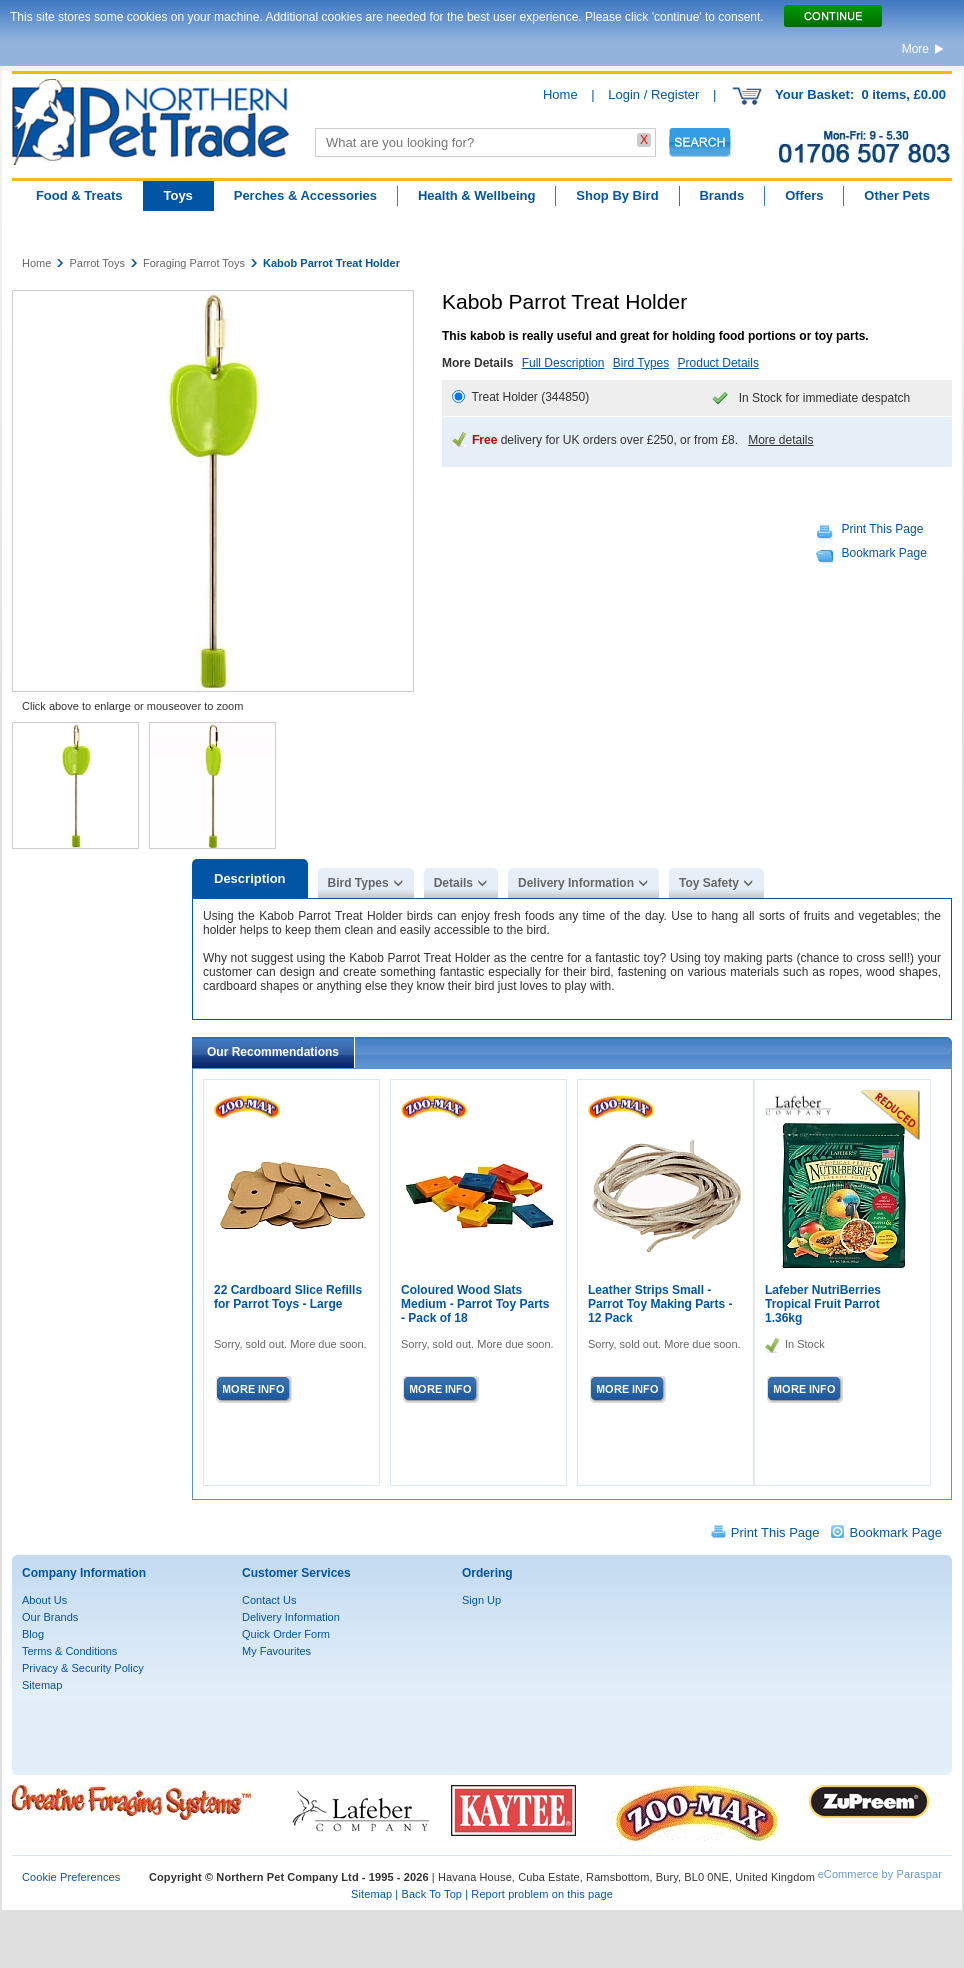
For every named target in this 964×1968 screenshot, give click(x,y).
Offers (804, 195)
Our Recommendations (273, 1052)
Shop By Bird (617, 195)
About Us (44, 1600)
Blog (33, 1634)
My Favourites (276, 1651)
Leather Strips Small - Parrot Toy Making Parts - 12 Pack (660, 1304)
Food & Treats (79, 195)
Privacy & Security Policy (83, 1668)
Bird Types (641, 363)
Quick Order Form (286, 1634)
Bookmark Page (884, 553)
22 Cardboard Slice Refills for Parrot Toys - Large (288, 1297)
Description (250, 878)
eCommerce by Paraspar (880, 1874)
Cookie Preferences (71, 1877)
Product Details (718, 363)
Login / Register (653, 94)
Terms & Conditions (69, 1651)
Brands (721, 195)
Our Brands (50, 1617)
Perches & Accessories (305, 195)
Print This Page (883, 529)
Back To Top (431, 1894)
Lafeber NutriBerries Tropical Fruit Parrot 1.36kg (823, 1304)
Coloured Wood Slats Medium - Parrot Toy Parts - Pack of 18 (475, 1304)
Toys (177, 195)
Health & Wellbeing (477, 195)
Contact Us (269, 1600)
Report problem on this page (542, 1894)
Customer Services (296, 1573)
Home (560, 94)
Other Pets (897, 195)
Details (453, 883)
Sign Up (481, 1600)
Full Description (563, 363)
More (915, 49)
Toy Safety (709, 883)
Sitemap (42, 1685)
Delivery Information (576, 883)
